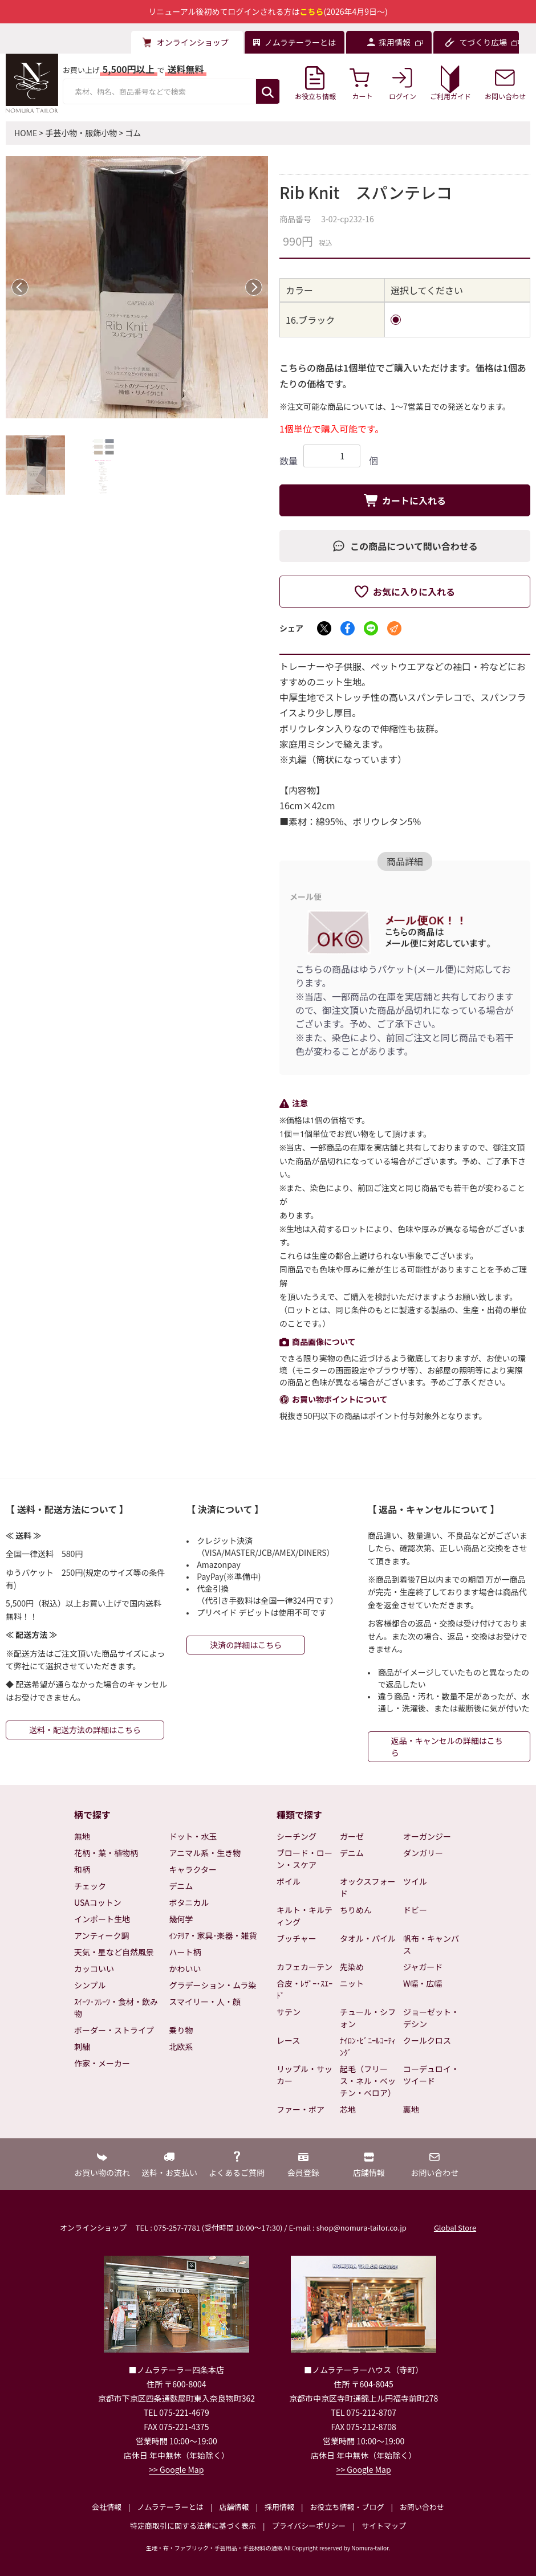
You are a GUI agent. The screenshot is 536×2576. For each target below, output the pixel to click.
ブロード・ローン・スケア (304, 1858)
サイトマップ (384, 2525)
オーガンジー (427, 1836)
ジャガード (422, 1966)
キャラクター (193, 1869)
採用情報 (279, 2506)
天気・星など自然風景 (114, 1952)
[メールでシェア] (394, 628)
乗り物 (181, 2030)
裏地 (411, 2109)
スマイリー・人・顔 (205, 2001)
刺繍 (82, 2046)
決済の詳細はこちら (246, 1644)
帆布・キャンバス (431, 1944)
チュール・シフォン (368, 2017)
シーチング (296, 1836)
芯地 (348, 2109)
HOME (25, 132)
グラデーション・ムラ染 (213, 1985)
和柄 (82, 1869)
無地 (82, 1836)
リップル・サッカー (304, 2074)
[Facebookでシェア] (347, 628)
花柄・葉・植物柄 (106, 1852)
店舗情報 (234, 2506)
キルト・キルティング (304, 1915)
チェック (90, 1886)
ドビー (415, 1909)
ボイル (289, 1881)
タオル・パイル (368, 1938)
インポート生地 (102, 1919)
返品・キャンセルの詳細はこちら (447, 1746)
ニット (352, 1983)
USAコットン (97, 1902)
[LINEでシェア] (371, 628)
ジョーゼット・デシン (431, 2017)
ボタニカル (189, 1902)
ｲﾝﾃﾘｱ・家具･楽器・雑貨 (213, 1935)
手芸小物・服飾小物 (81, 132)
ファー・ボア (300, 2109)
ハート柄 (185, 1952)
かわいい (185, 1968)
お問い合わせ (422, 2506)
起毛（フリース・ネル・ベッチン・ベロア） (368, 2080)
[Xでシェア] (324, 628)
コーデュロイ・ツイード (431, 2074)
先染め (352, 1966)
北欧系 (181, 2046)
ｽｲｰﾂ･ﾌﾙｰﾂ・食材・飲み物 (116, 2007)
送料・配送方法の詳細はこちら (85, 1729)
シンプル (90, 1985)
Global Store (455, 2227)
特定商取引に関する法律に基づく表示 (193, 2525)
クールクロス (427, 2040)
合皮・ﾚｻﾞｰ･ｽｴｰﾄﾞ (304, 1989)
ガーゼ (352, 1836)
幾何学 (181, 1919)
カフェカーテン (304, 1966)
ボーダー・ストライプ (114, 2030)
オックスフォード (368, 1887)
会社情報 (106, 2506)
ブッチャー (296, 1938)
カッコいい (94, 1968)
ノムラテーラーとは (170, 2506)
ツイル (415, 1881)
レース (288, 2040)
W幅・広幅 (422, 1983)
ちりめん (356, 1909)
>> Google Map (176, 2469)
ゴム (133, 132)
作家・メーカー (102, 2063)
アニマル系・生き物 (205, 1852)
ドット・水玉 (193, 1836)
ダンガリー (423, 1852)
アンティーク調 (101, 1935)
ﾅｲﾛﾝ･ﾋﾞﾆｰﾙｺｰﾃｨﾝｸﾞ (368, 2046)
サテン (289, 2011)
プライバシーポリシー (309, 2525)
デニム (181, 1886)
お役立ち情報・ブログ (347, 2506)
